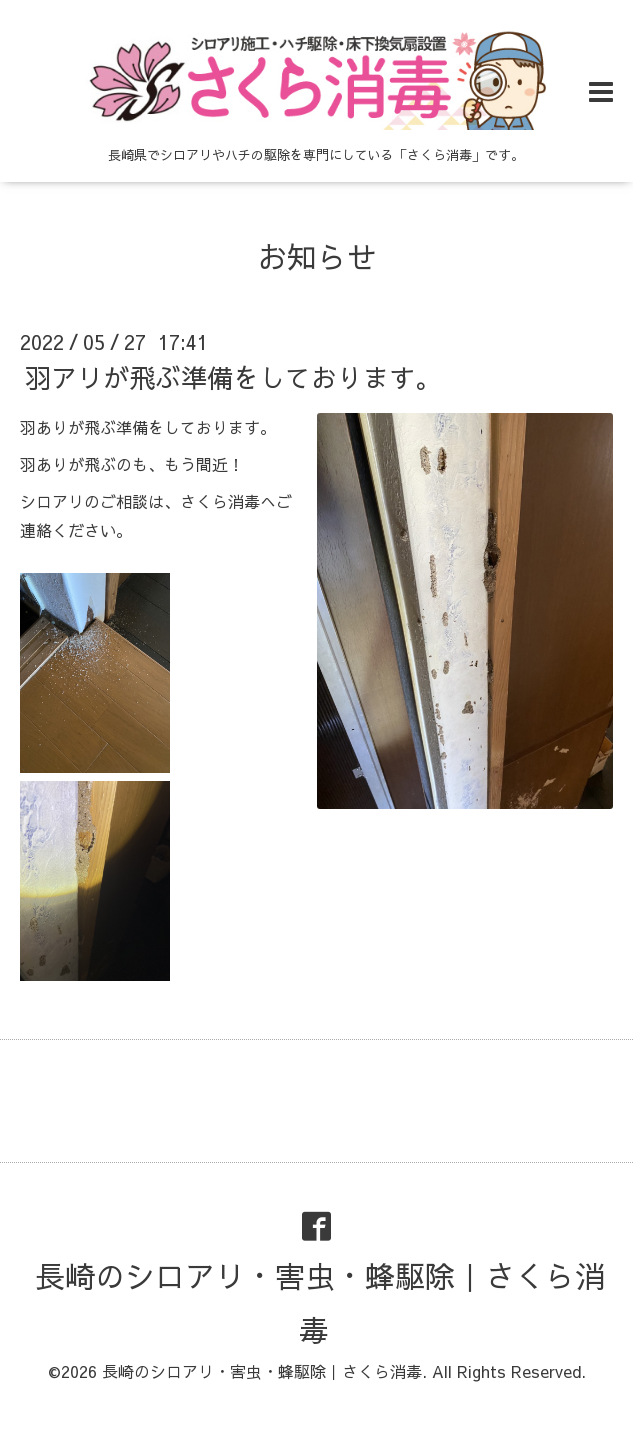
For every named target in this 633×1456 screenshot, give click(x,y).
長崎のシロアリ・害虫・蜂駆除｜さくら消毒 (320, 1302)
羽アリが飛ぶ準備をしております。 (233, 377)
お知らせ (317, 256)
